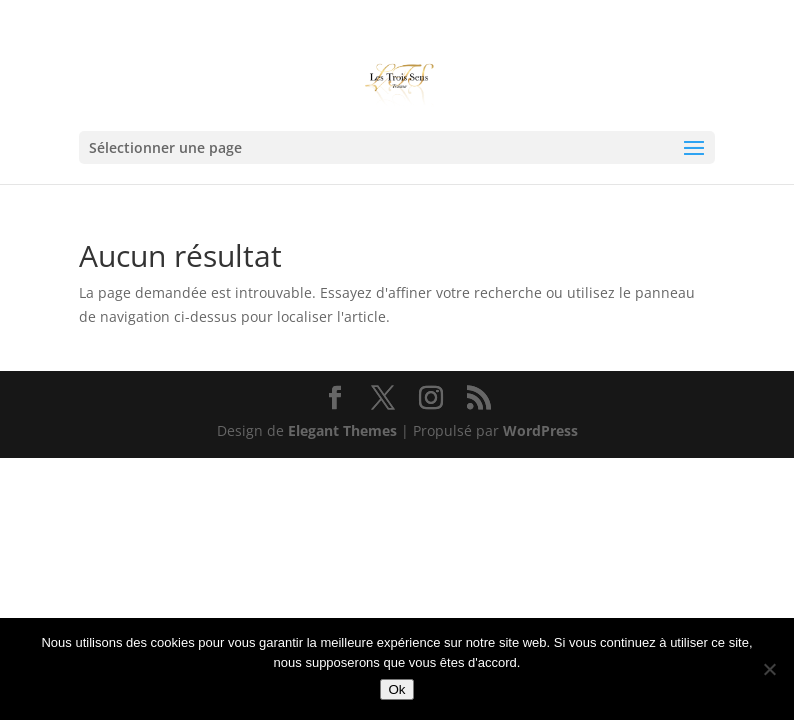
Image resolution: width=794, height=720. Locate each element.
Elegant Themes (342, 430)
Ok (396, 689)
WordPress (540, 430)
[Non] (769, 669)
